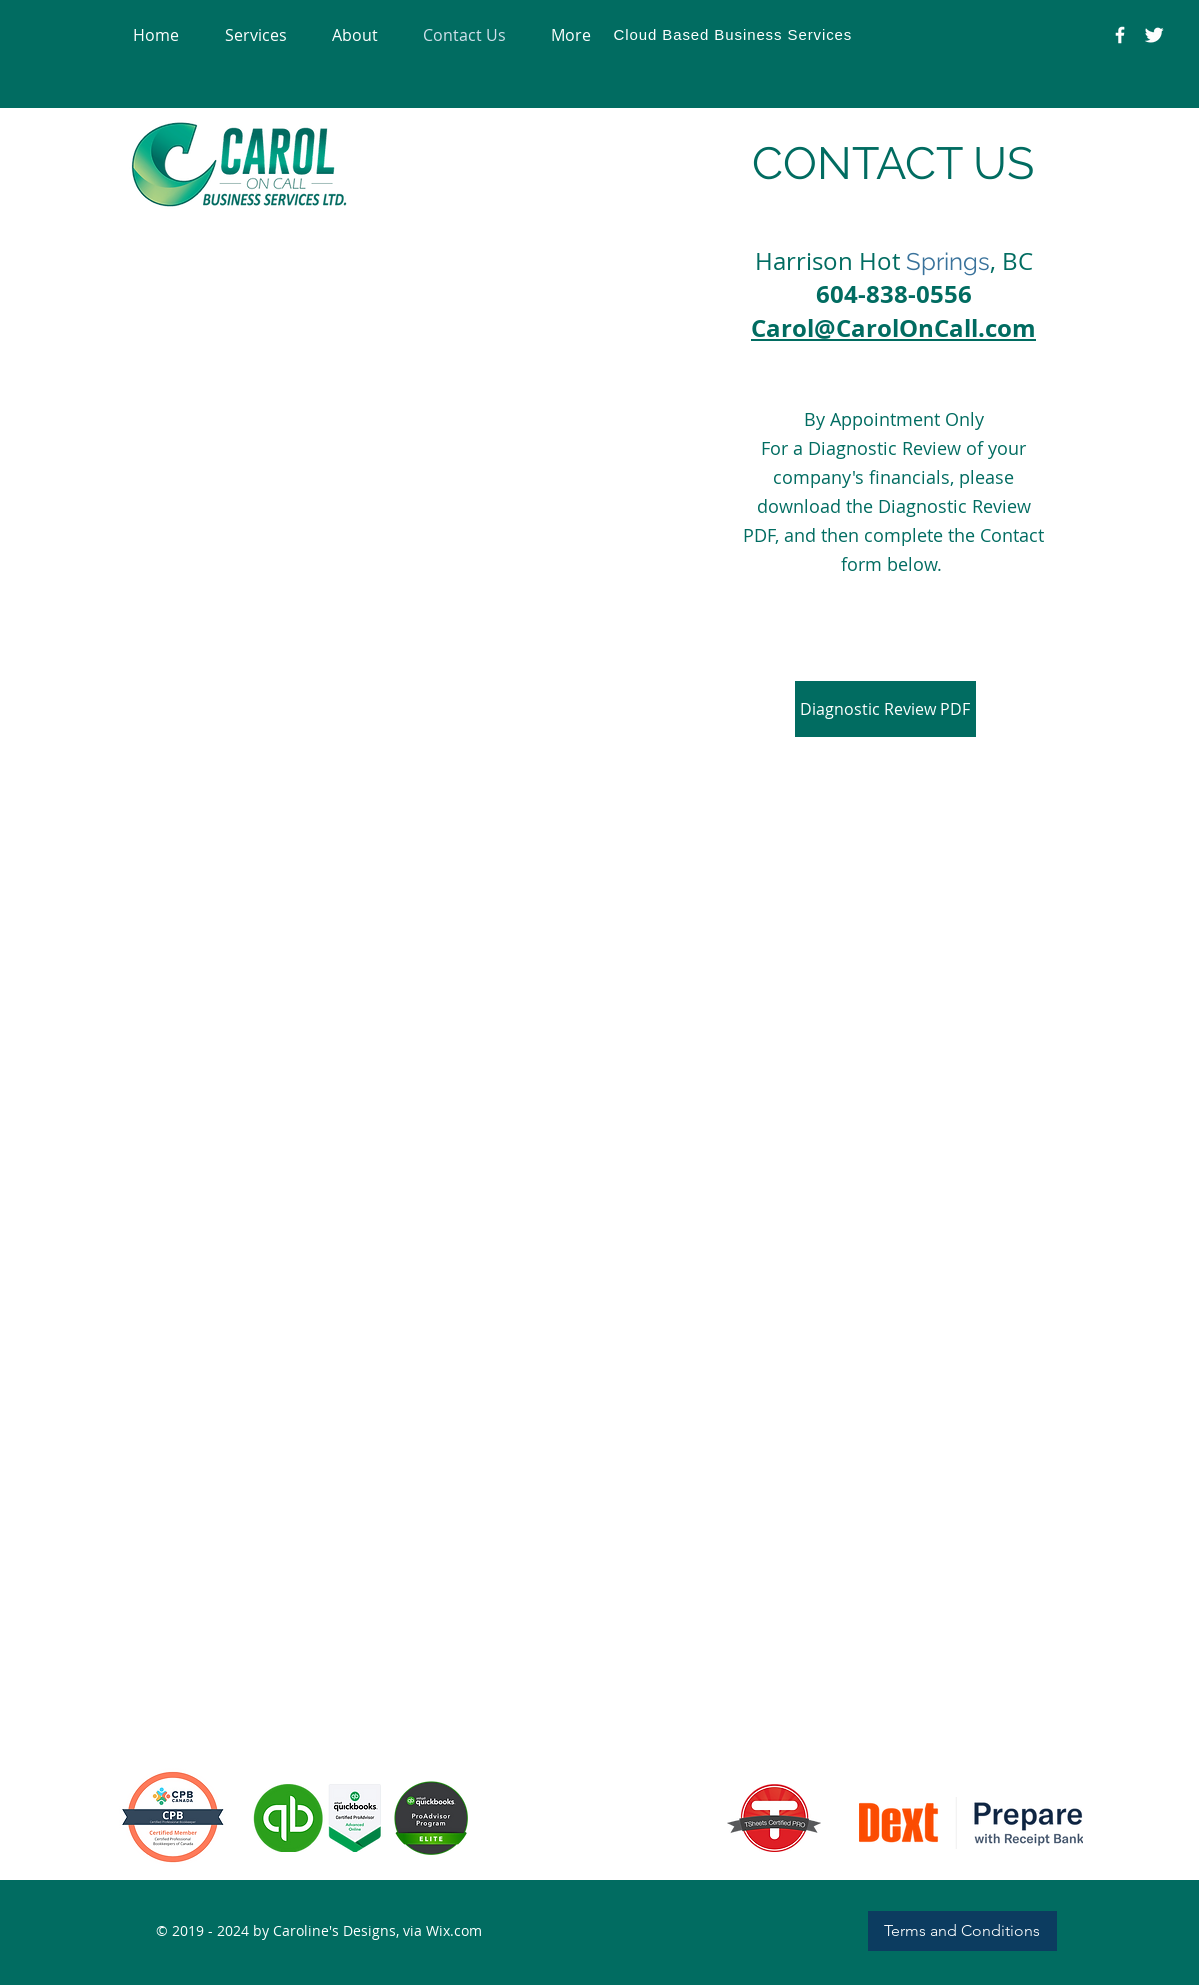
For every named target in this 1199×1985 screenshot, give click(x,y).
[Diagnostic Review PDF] (885, 709)
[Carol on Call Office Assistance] (1154, 35)
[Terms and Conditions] (962, 1931)
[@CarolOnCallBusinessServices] (1120, 35)
